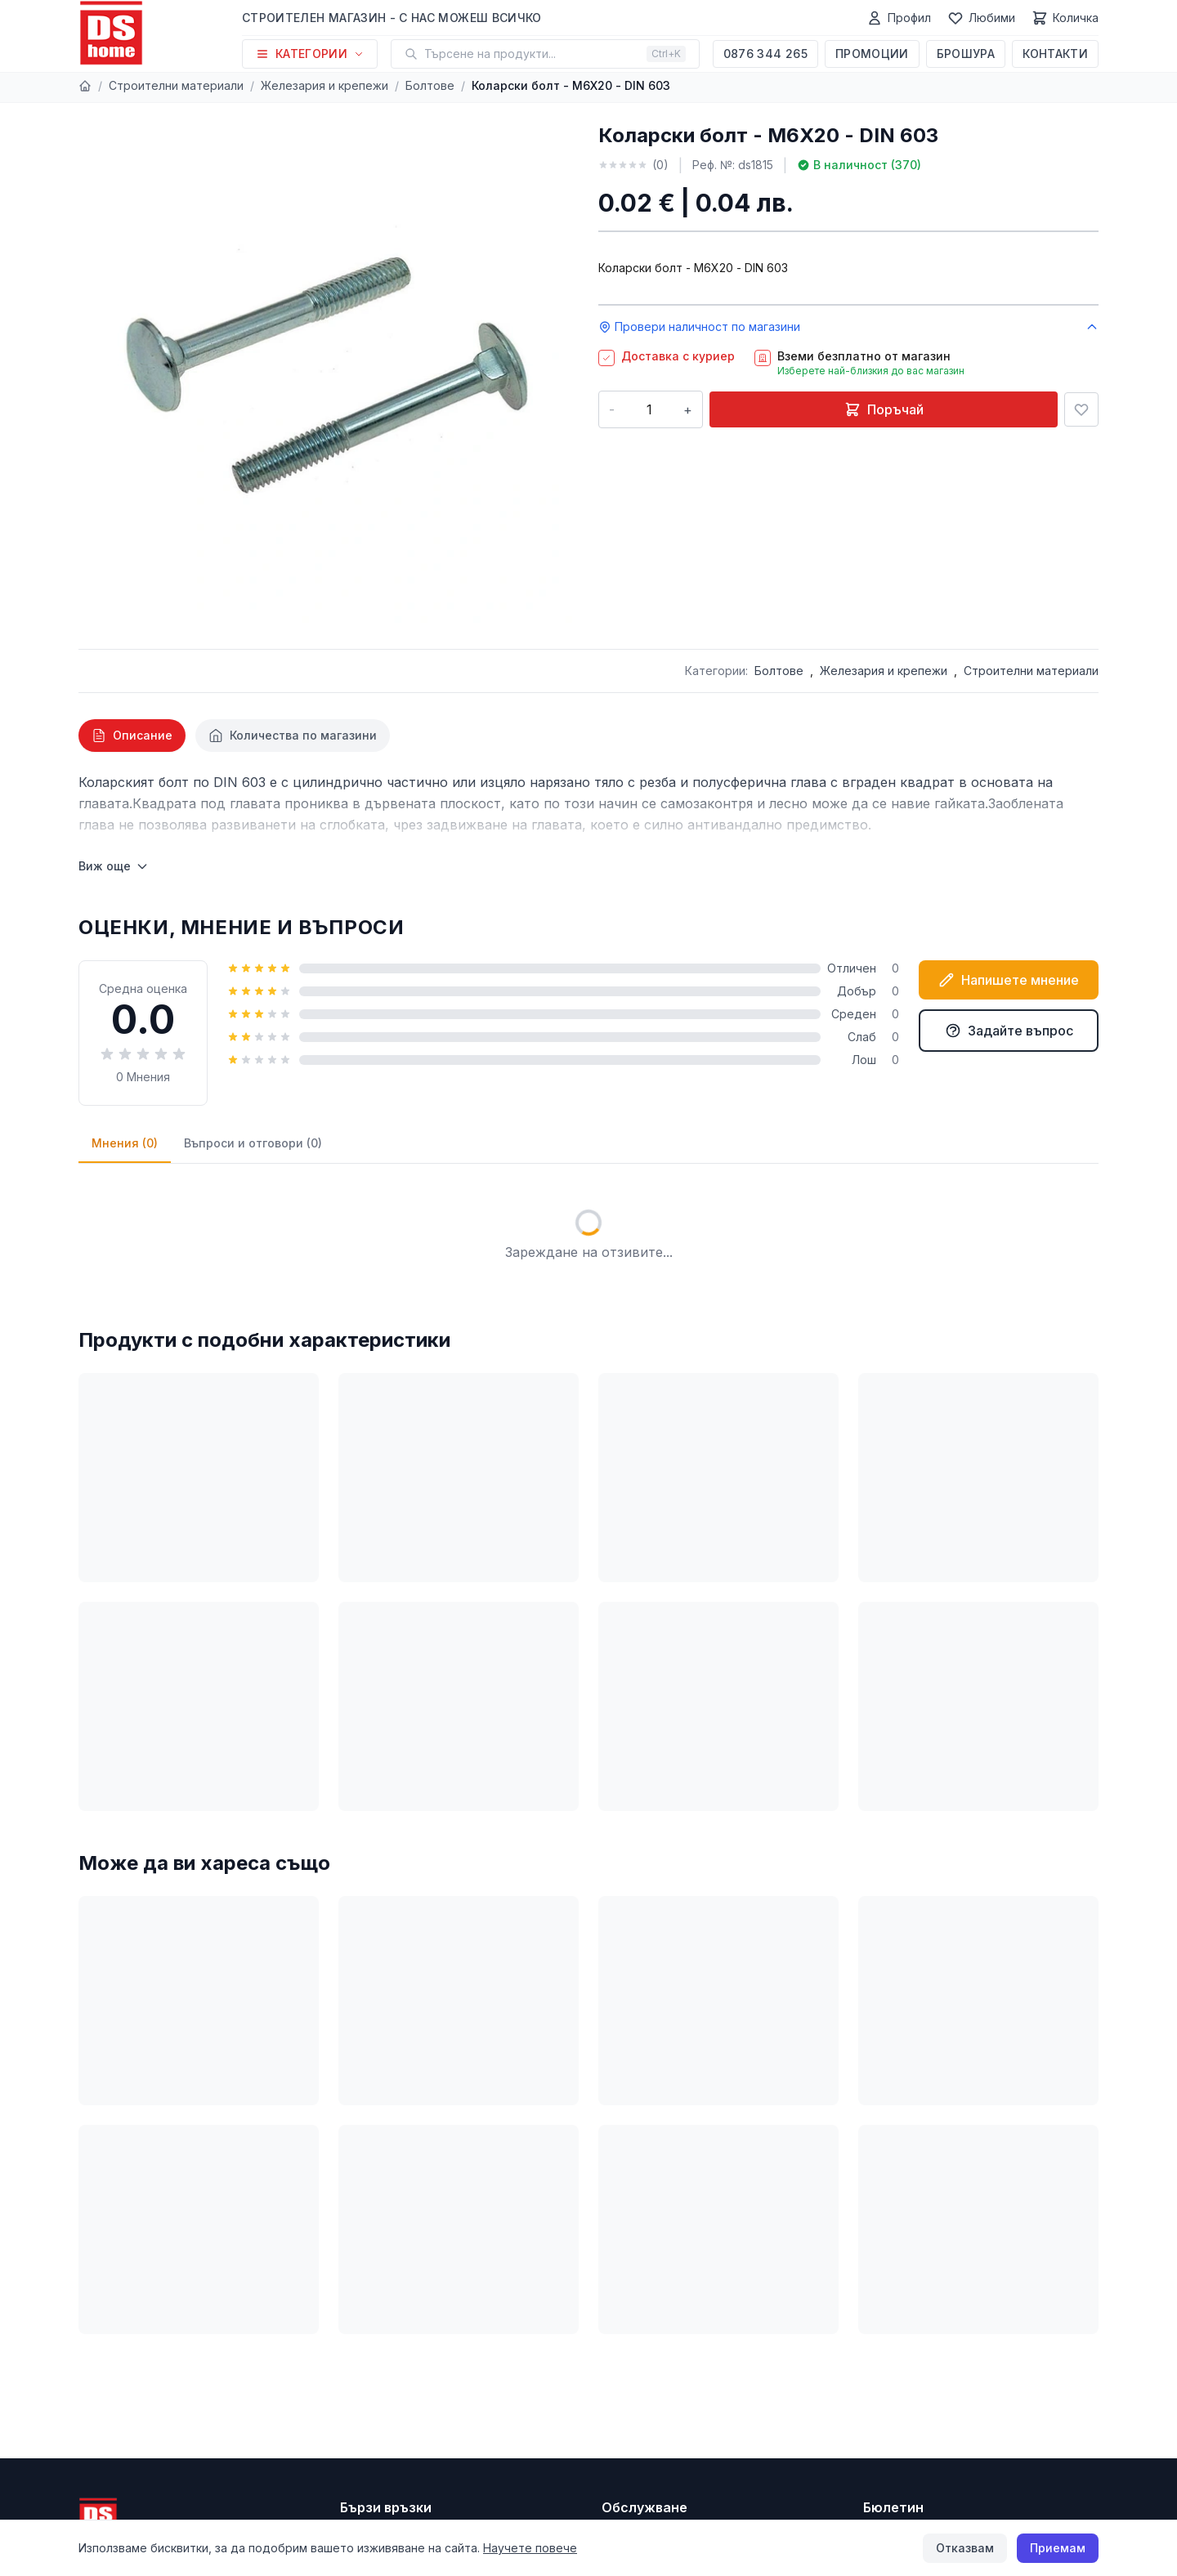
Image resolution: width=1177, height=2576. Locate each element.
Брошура (966, 53)
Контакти (1055, 53)
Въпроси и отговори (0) (253, 1143)
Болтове (429, 85)
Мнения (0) (125, 1143)
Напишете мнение (1008, 980)
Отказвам (965, 2548)
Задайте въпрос (1009, 1030)
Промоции (872, 53)
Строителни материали (176, 85)
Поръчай (884, 409)
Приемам (1057, 2548)
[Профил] (898, 18)
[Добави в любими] (1081, 409)
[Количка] (1065, 18)
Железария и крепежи (324, 85)
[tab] (132, 735)
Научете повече (530, 2548)
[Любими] (981, 18)
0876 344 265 (765, 53)
